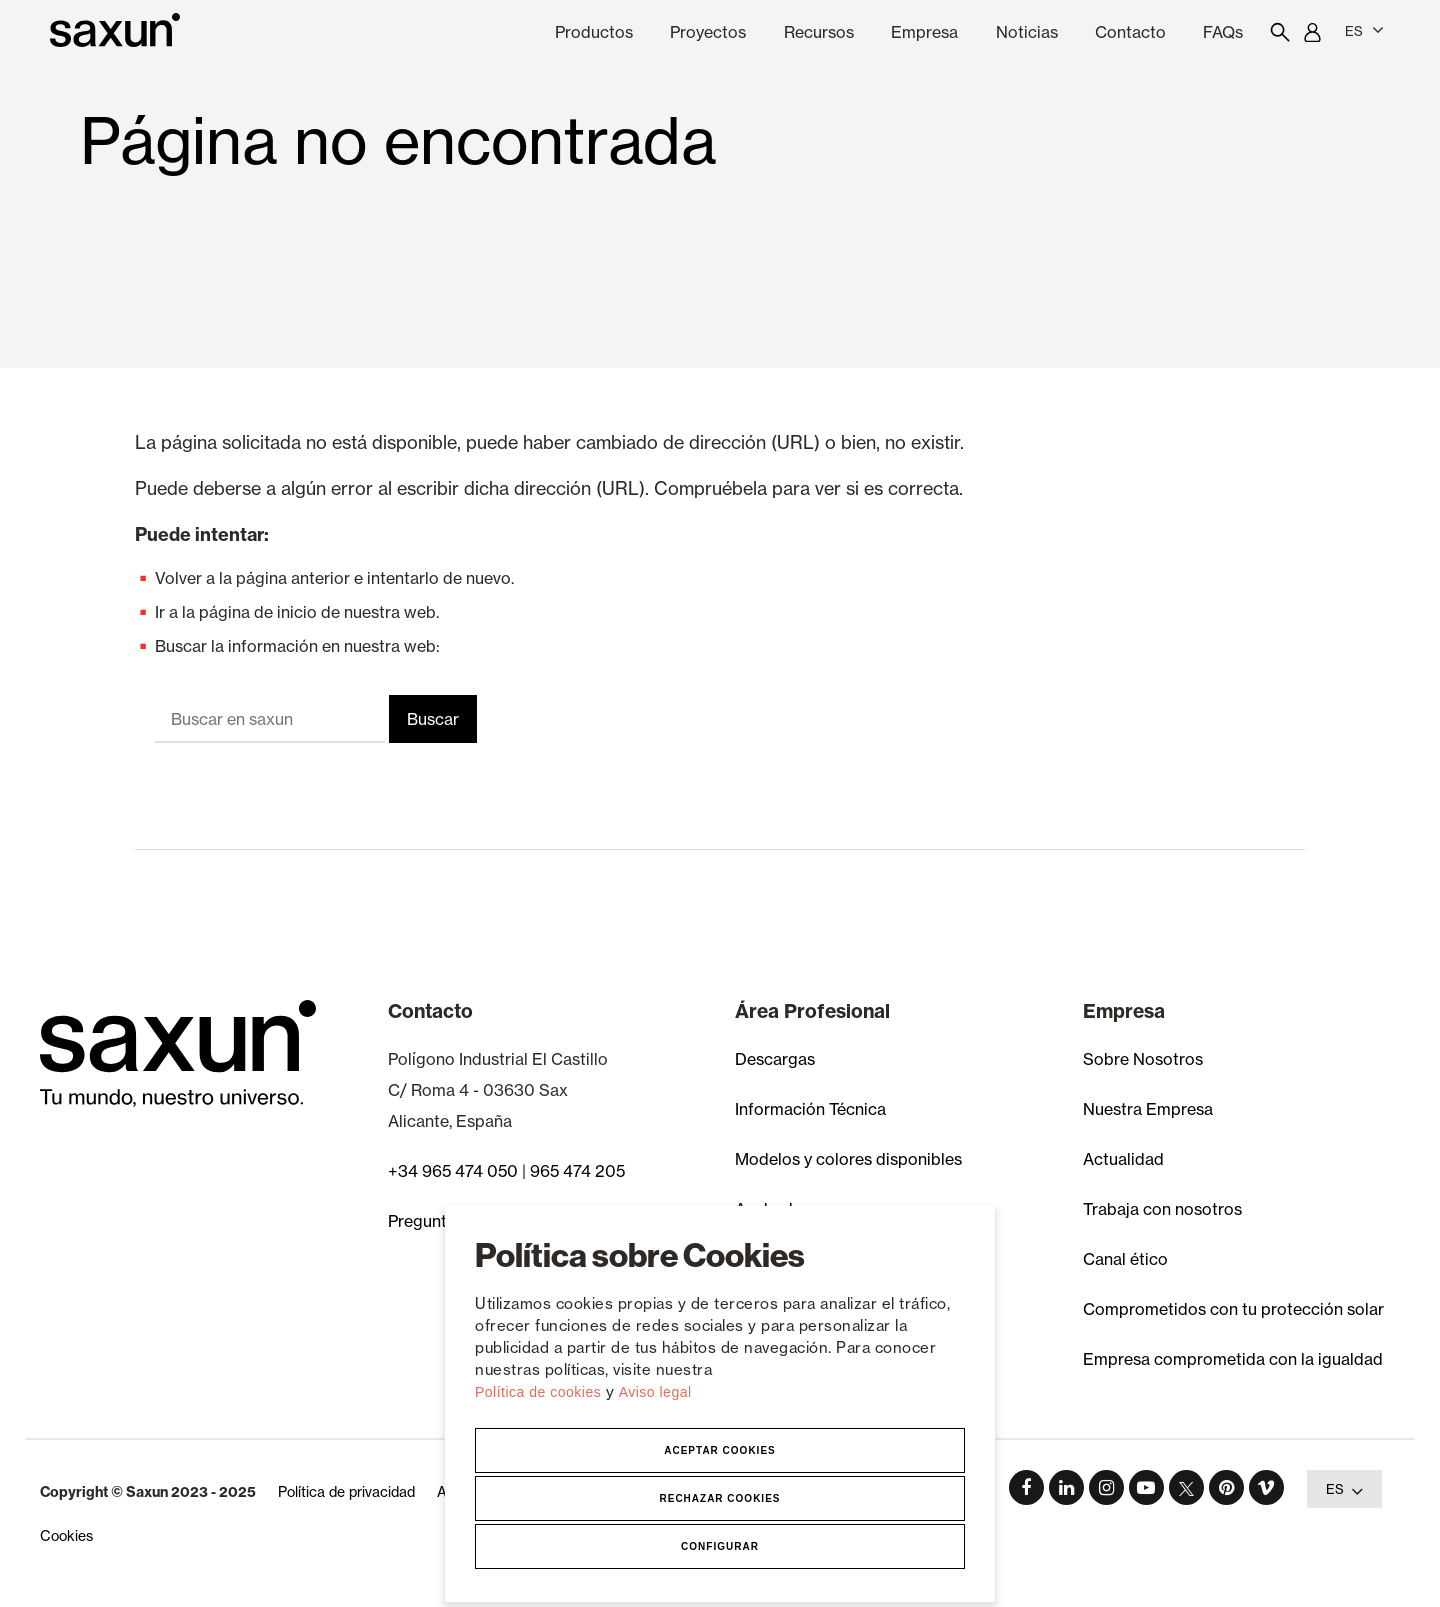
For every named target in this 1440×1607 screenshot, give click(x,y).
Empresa (924, 32)
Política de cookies (540, 1392)
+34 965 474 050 (453, 1171)
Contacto (1130, 32)
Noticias (1027, 32)
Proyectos (708, 32)
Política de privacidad (346, 1492)
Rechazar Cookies (719, 1498)
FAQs (1223, 32)
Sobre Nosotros (1143, 1059)
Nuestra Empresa (1148, 1109)
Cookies (66, 1536)
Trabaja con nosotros (1162, 1209)
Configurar (720, 1546)
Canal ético (1125, 1259)
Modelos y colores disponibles (848, 1159)
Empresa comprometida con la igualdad (1233, 1359)
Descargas (775, 1059)
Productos (594, 32)
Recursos (819, 32)
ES (1364, 30)
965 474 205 (577, 1171)
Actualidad (1123, 1159)
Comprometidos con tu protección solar (1233, 1309)
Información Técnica (810, 1109)
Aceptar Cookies (720, 1450)
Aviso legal (655, 1392)
